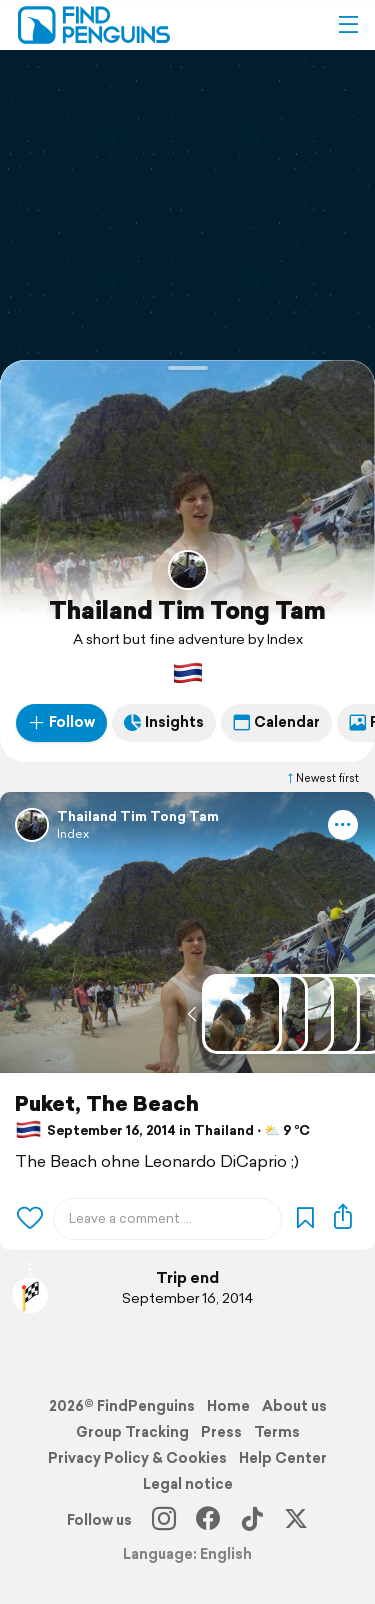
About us (294, 1406)
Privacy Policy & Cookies (137, 1458)
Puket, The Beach (107, 1103)
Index (73, 833)
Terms (277, 1432)
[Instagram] (164, 1520)
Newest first (322, 778)
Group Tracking (132, 1432)
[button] (348, 25)
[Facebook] (208, 1520)
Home (228, 1406)
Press (221, 1432)
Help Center (283, 1458)
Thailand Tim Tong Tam (187, 610)
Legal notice (188, 1484)
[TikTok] (252, 1520)
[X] (296, 1520)
